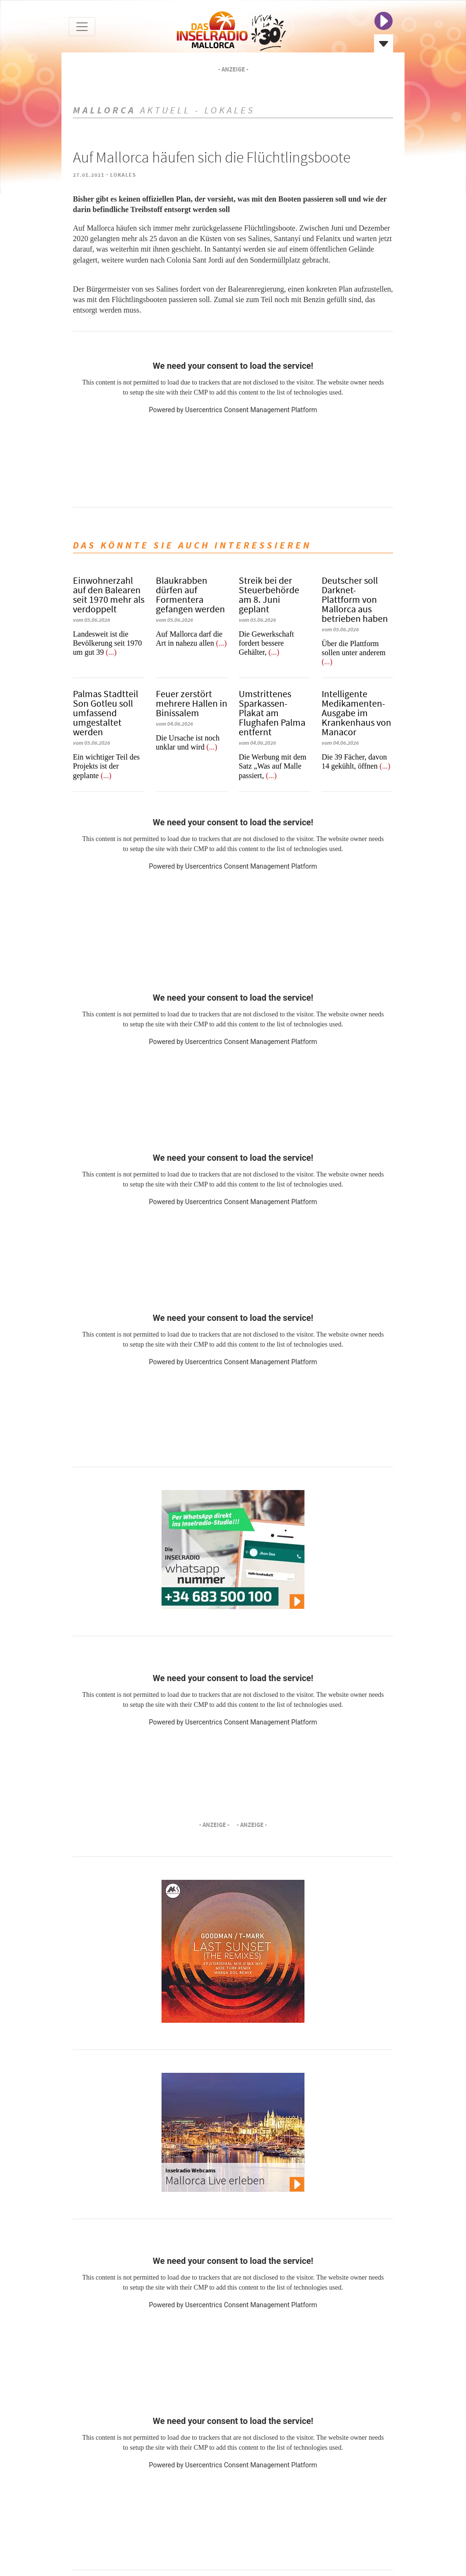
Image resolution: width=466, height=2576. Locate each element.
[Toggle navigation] (82, 26)
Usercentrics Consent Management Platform (251, 410)
